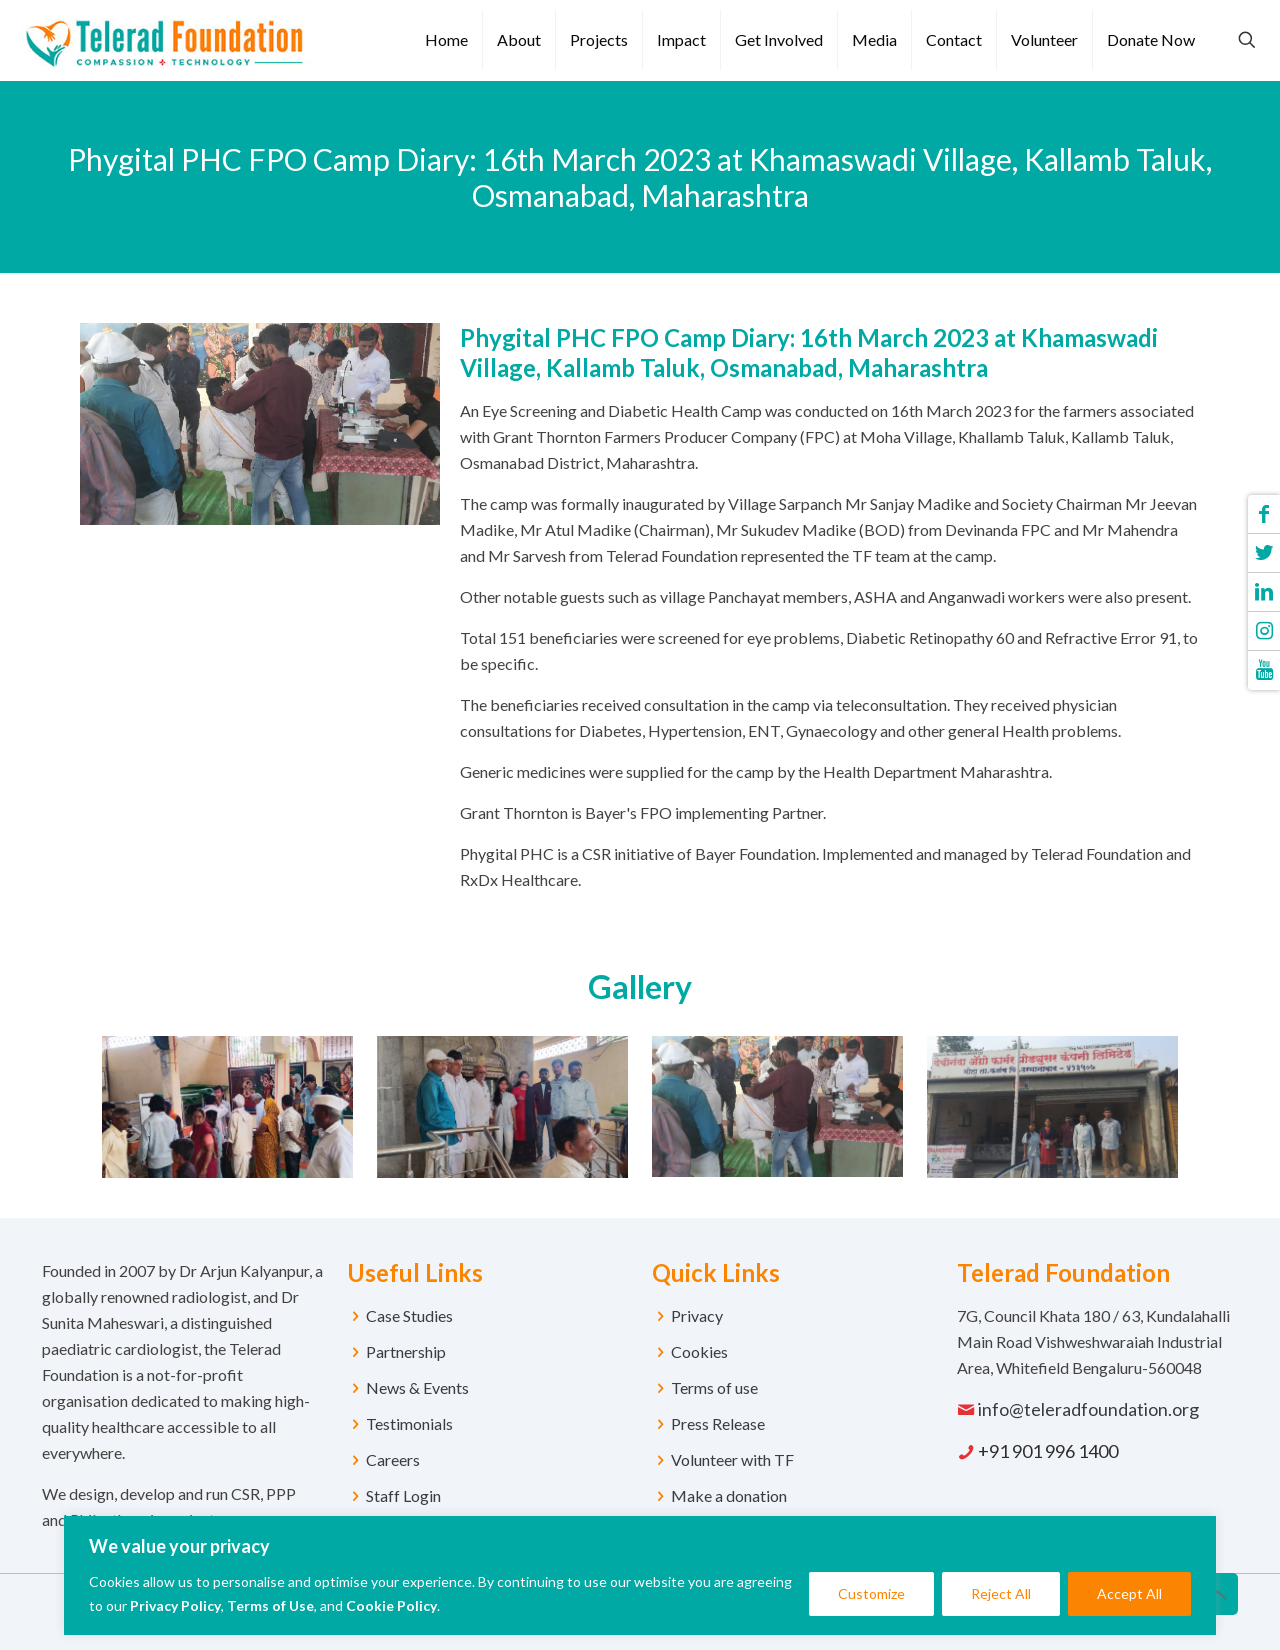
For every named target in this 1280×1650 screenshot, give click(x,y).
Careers (393, 1459)
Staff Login (403, 1495)
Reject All (1001, 1593)
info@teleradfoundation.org (1088, 1409)
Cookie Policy (391, 1605)
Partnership (406, 1351)
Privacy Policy (175, 1605)
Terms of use (714, 1387)
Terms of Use (270, 1605)
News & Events (417, 1387)
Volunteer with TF (732, 1459)
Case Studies (409, 1315)
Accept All (1129, 1593)
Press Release (718, 1423)
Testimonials (409, 1423)
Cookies (699, 1351)
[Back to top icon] (1217, 1594)
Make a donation (729, 1495)
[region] (640, 1575)
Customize (871, 1593)
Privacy (697, 1315)
